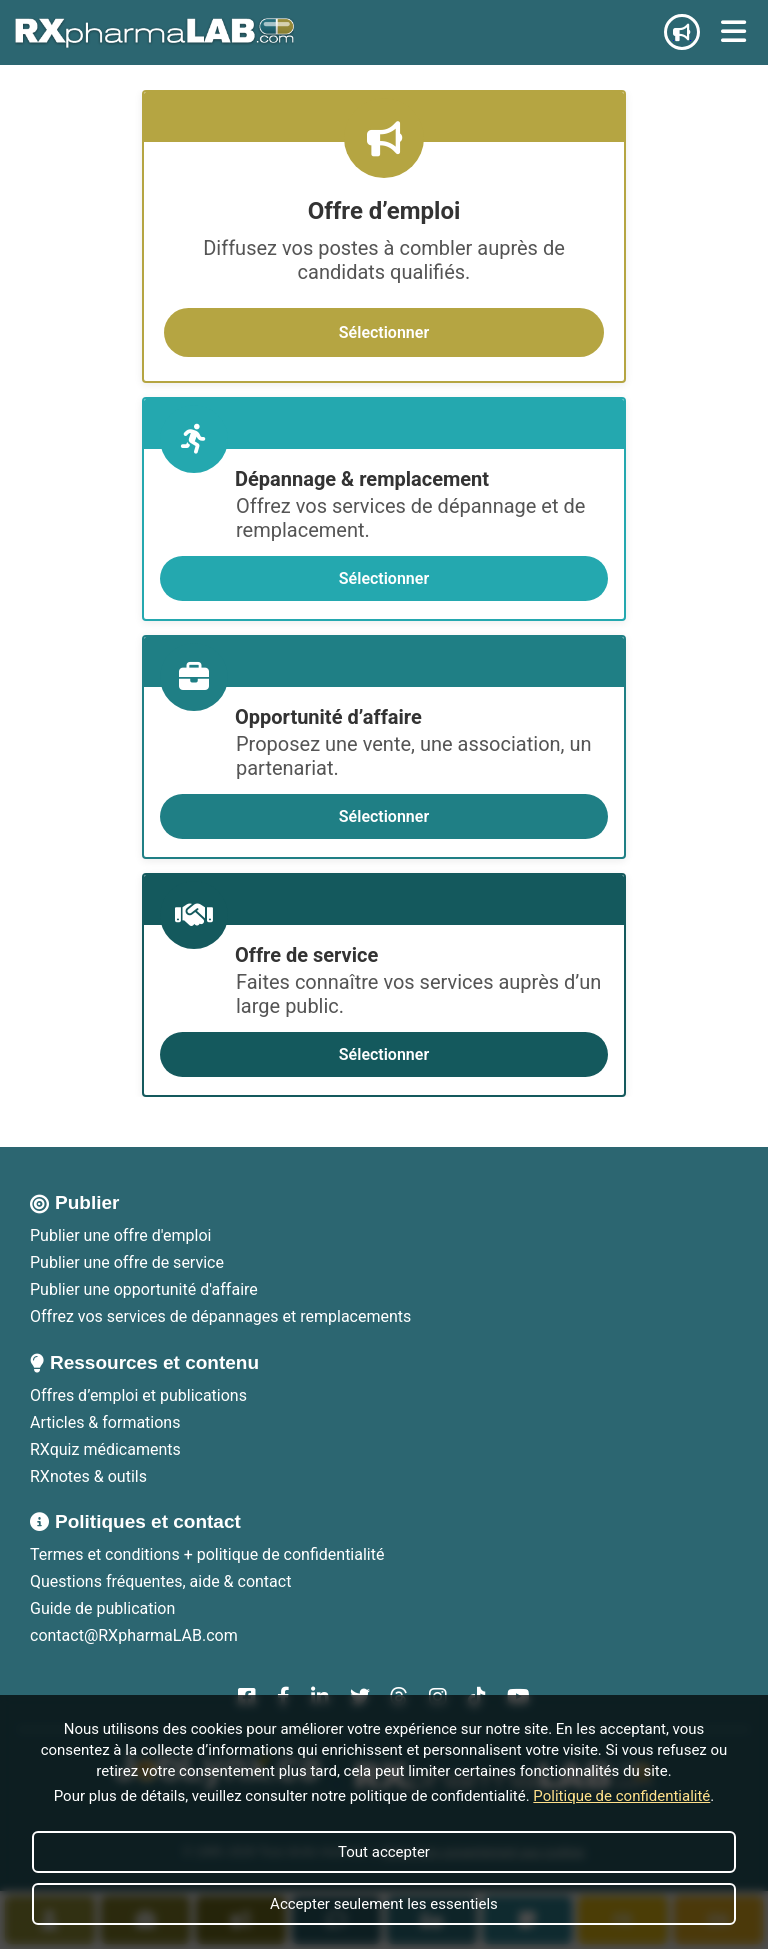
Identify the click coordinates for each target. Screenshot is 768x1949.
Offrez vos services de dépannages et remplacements (220, 1316)
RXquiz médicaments (105, 1449)
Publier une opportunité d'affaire (144, 1289)
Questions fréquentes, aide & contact (160, 1581)
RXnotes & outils (88, 1476)
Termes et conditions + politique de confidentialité (207, 1554)
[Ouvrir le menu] (733, 32)
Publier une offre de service (127, 1262)
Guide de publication (102, 1608)
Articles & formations (105, 1422)
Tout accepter (384, 1852)
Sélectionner (384, 332)
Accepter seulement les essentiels (384, 1904)
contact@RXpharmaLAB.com (134, 1635)
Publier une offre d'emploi (120, 1235)
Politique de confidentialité (621, 1796)
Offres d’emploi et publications (138, 1395)
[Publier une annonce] (682, 32)
